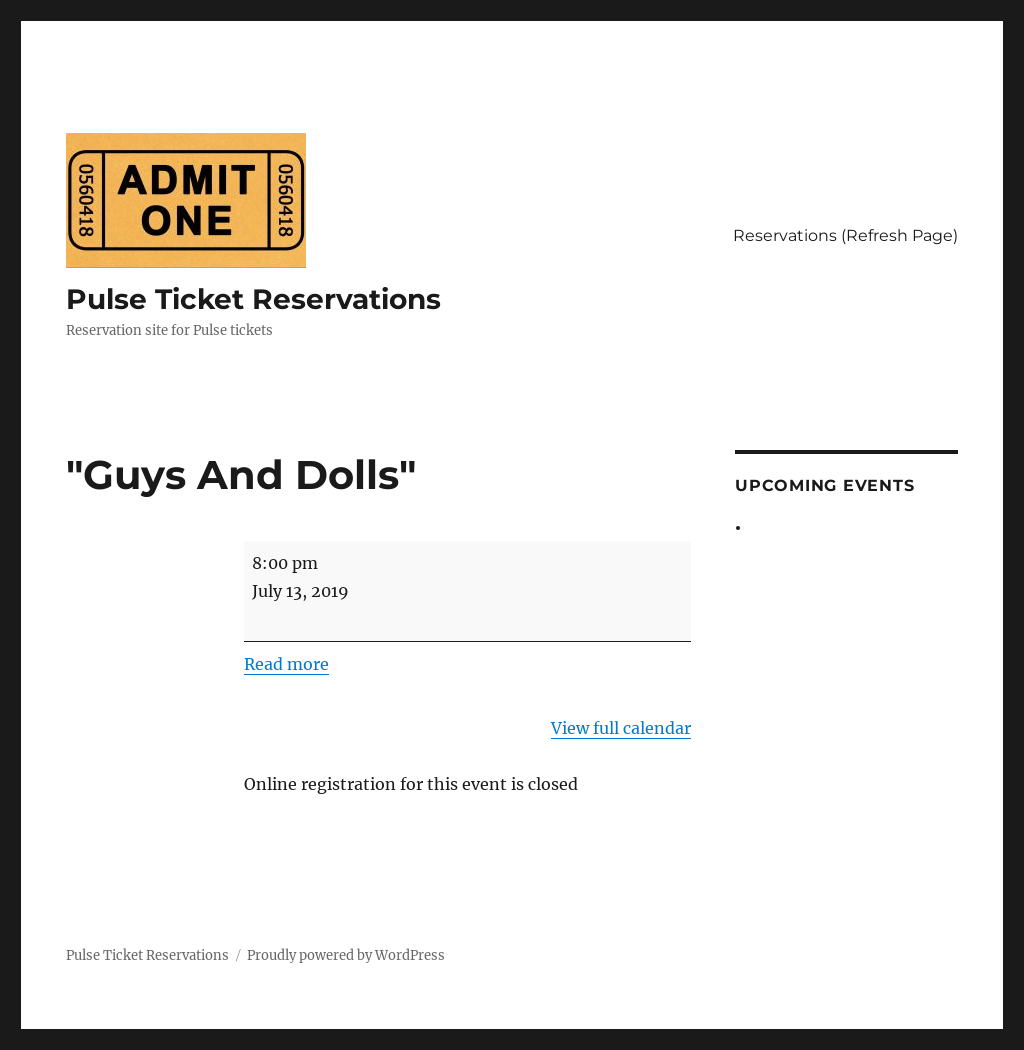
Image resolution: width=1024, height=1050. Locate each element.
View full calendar (621, 728)
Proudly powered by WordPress (346, 955)
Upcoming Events (824, 485)
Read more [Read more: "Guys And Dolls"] (286, 664)
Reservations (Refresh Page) (845, 235)
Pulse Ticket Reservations (253, 299)
